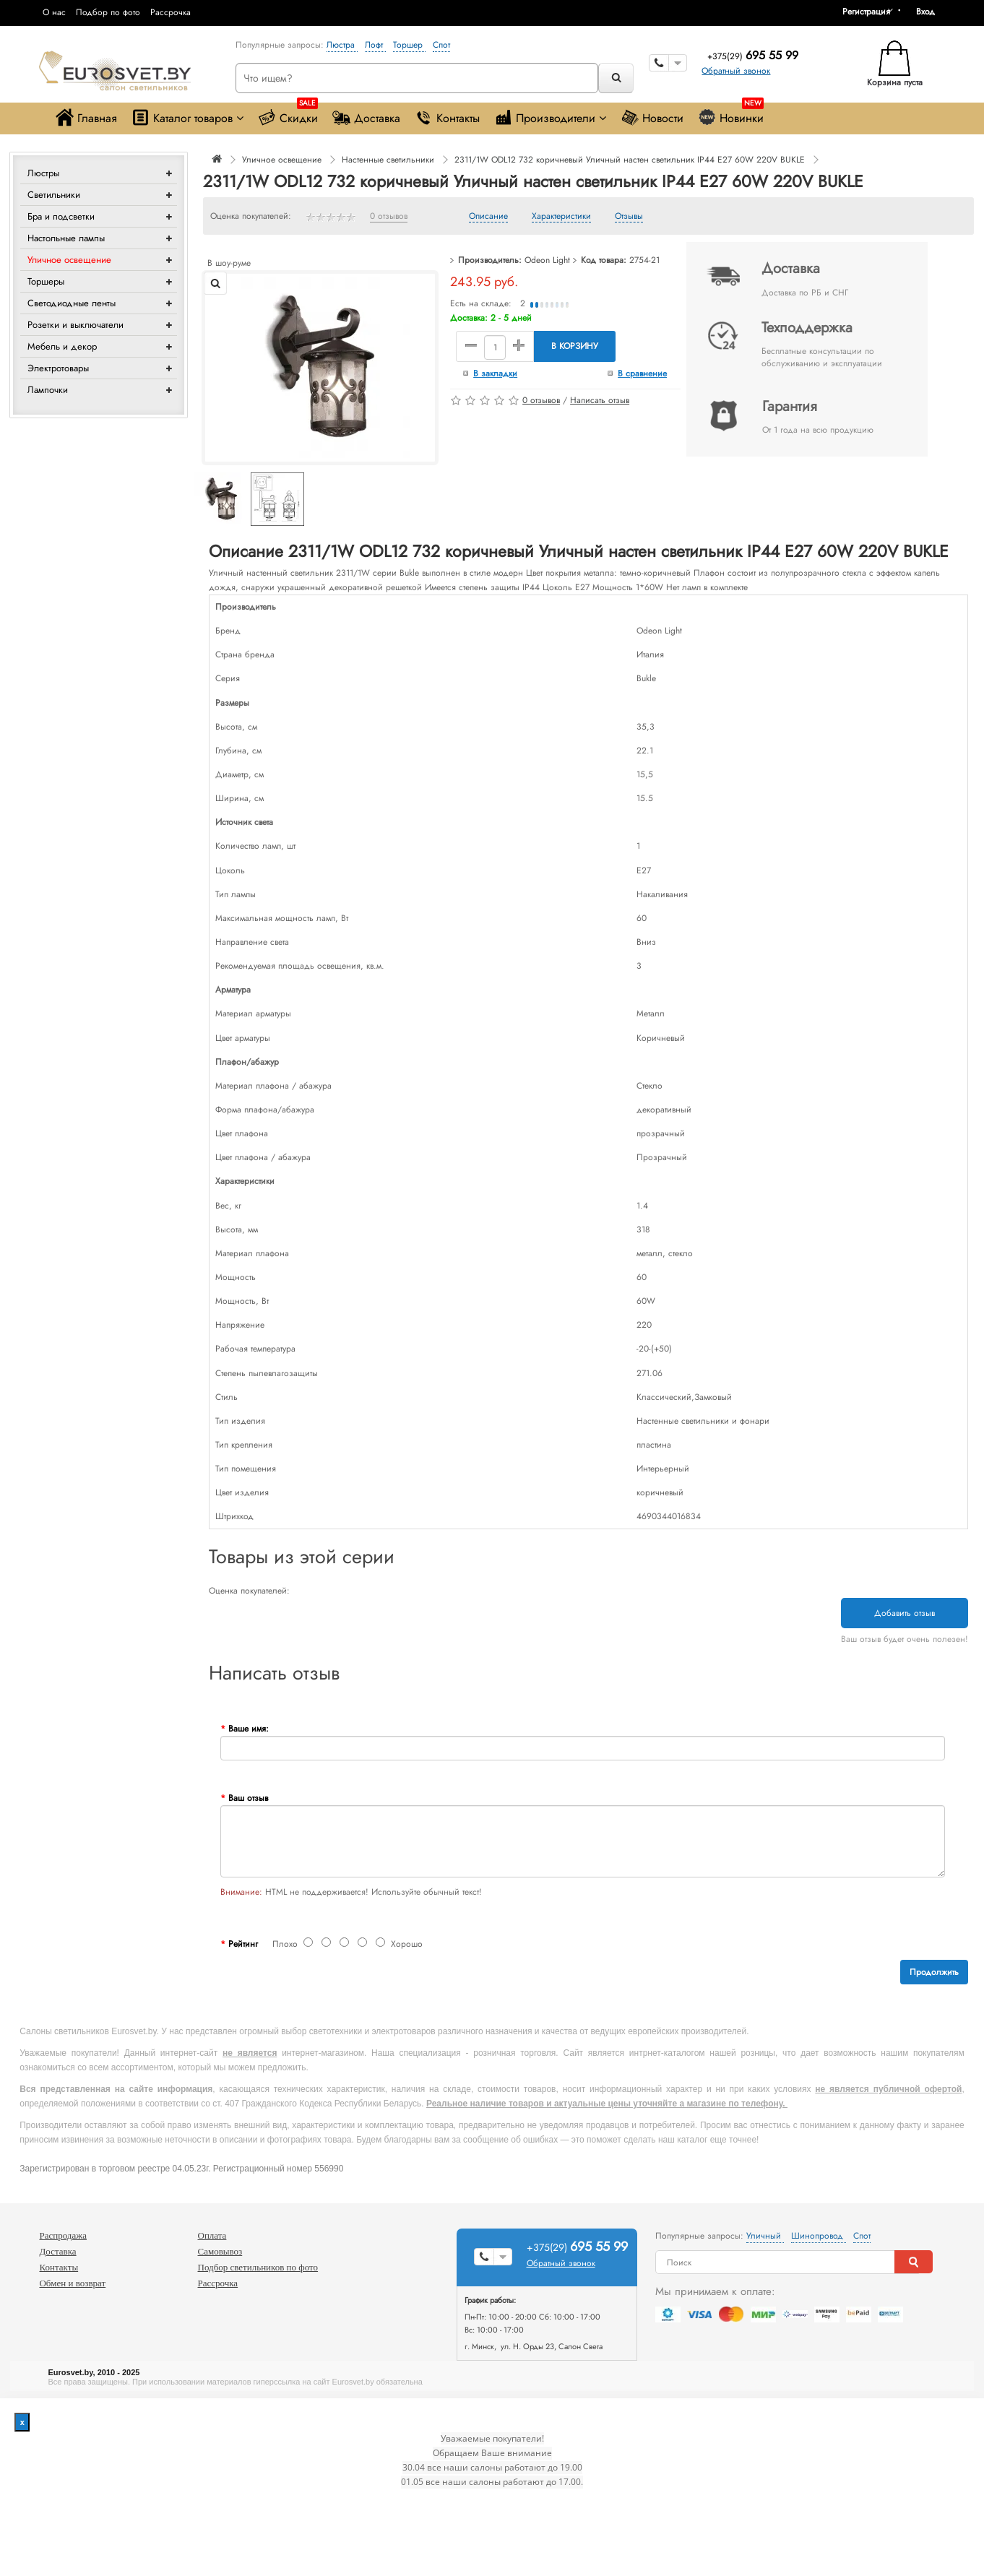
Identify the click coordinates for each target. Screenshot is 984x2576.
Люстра (342, 44)
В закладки (495, 373)
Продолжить (934, 1972)
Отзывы (629, 216)
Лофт (375, 44)
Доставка (366, 117)
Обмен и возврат (72, 2283)
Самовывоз (220, 2251)
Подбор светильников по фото (258, 2267)
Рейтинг (243, 1943)
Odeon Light (547, 260)
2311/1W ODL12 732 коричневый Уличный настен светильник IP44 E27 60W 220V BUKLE (629, 159)
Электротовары (58, 368)
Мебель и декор (62, 346)
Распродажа (63, 2235)
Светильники (53, 195)
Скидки (288, 114)
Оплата (212, 2235)
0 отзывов (388, 216)
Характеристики (561, 216)
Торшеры (45, 281)
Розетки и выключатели (75, 325)
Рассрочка (170, 12)
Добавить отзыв (904, 1613)
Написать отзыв (599, 400)
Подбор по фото (108, 12)
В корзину (574, 346)
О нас (54, 12)
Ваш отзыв (248, 1798)
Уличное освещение (69, 260)
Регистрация (866, 11)
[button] (930, 11)
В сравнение (642, 373)
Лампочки (47, 390)
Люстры (43, 173)
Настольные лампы (66, 238)
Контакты (447, 117)
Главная (86, 117)
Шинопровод (818, 2235)
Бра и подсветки (61, 216)
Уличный (765, 2235)
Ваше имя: (248, 1728)
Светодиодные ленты (71, 303)
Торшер (409, 44)
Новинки (731, 114)
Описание (488, 216)
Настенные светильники (388, 159)
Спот (441, 44)
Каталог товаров (187, 117)
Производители (550, 117)
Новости (652, 117)
